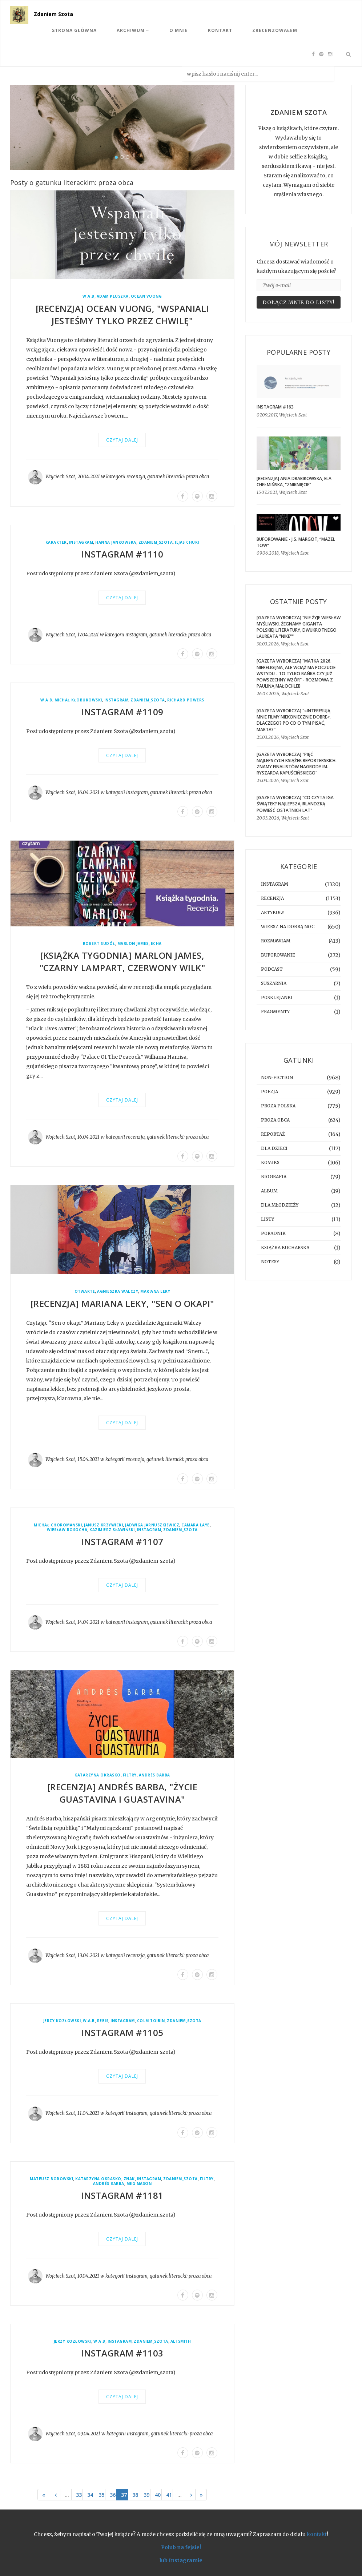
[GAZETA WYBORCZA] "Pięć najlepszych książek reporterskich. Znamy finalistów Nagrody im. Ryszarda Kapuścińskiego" (297, 763)
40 (158, 2494)
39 (146, 2494)
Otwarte (85, 1291)
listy (267, 1219)
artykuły (272, 912)
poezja (269, 1091)
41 (169, 2494)
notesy (270, 1261)
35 (101, 2494)
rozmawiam (275, 940)
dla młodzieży (279, 1205)
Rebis (103, 2021)
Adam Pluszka (113, 296)
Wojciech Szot (60, 477)
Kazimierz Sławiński (112, 1530)
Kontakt (220, 30)
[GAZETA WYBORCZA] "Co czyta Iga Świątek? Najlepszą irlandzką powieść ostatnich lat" (295, 803)
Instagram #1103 (122, 2353)
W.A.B (88, 296)
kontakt (317, 2534)
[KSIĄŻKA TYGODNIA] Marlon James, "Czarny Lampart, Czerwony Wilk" (122, 961)
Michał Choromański (58, 1525)
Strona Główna (74, 30)
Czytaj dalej (122, 440)
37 (124, 2494)
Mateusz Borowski (51, 2179)
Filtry (130, 1775)
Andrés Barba (154, 1775)
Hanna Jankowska (115, 542)
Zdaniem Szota (53, 14)
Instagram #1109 (122, 712)
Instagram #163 (275, 407)
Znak (129, 2179)
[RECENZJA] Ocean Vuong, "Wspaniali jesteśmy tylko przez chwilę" (122, 314)
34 (90, 2494)
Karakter (56, 542)
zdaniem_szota (155, 542)
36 (113, 2494)
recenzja (135, 477)
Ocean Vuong (146, 296)
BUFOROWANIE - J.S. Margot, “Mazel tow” (296, 542)
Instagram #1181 (122, 2195)
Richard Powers (185, 700)
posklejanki (277, 997)
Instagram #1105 (122, 2032)
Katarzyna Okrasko (98, 1775)
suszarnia (273, 983)
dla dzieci (274, 1148)
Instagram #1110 (122, 554)
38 (135, 2494)
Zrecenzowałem (274, 30)
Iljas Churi (187, 542)
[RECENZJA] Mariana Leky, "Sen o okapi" (122, 1303)
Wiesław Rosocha (67, 1530)
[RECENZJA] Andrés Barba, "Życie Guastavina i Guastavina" (122, 1793)
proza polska (278, 1105)
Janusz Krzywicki (103, 1525)
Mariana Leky (155, 1291)
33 (79, 2494)
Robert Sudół (99, 944)
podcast (272, 969)
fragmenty (275, 1011)
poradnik (273, 1233)
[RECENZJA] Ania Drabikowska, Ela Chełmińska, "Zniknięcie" (294, 481)
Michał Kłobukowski (78, 700)
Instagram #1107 (122, 1541)
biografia (273, 1176)
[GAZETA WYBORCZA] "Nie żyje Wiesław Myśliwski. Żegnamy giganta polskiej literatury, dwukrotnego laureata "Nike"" (299, 627)
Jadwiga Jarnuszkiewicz (152, 1525)
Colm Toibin (151, 2021)
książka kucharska (285, 1247)
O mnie (178, 30)
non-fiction (277, 1077)
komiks (270, 1162)
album (269, 1191)
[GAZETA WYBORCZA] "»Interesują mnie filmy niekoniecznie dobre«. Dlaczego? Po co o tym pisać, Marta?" (294, 720)
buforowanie (278, 955)
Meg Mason (139, 2184)
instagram (81, 542)
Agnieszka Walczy (117, 1291)
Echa (156, 944)
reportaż (273, 1134)
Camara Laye (195, 1525)
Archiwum (133, 30)
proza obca (197, 477)
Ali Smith (180, 2341)
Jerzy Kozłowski (62, 2021)
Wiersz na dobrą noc (287, 926)
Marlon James (133, 944)
